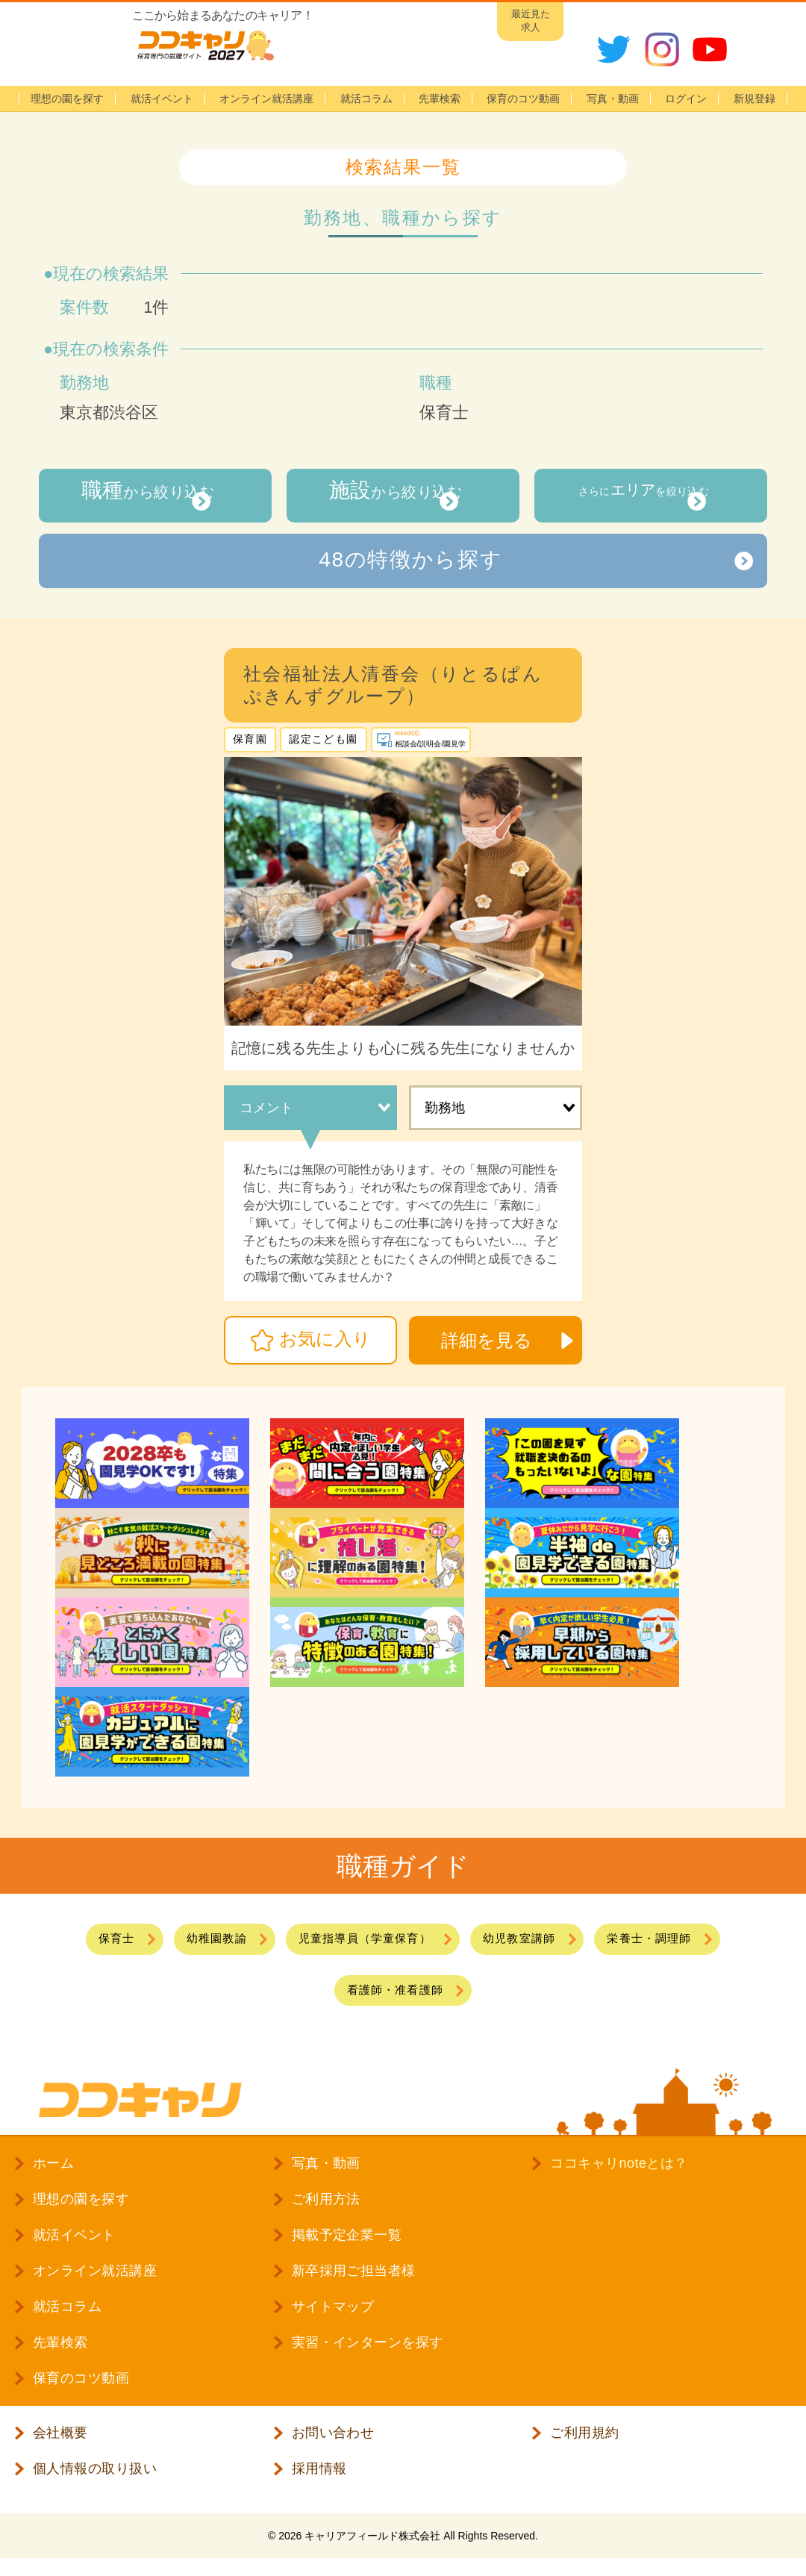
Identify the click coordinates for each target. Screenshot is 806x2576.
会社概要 (60, 2443)
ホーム (53, 2174)
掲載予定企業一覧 (347, 2246)
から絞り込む (140, 494)
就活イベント (162, 99)
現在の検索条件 (111, 349)
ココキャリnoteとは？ (618, 2174)
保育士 (83, 1940)
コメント (266, 1108)
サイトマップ (333, 2317)
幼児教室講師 (533, 1940)
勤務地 (445, 1108)
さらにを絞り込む (636, 495)
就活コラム (366, 99)
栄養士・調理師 (677, 1940)
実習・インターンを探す (367, 2353)
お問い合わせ (333, 2443)
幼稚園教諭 (194, 1940)
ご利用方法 (326, 2210)
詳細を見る (486, 1341)
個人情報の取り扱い (95, 2479)
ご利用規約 (584, 2443)
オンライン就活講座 (266, 99)
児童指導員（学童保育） (360, 1940)
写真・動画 (613, 99)
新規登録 (754, 99)
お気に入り (325, 1339)
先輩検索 (439, 99)
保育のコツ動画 (523, 99)
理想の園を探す (67, 99)
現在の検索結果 (111, 273)
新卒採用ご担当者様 (354, 2281)
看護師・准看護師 (394, 1997)
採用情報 (319, 2479)
